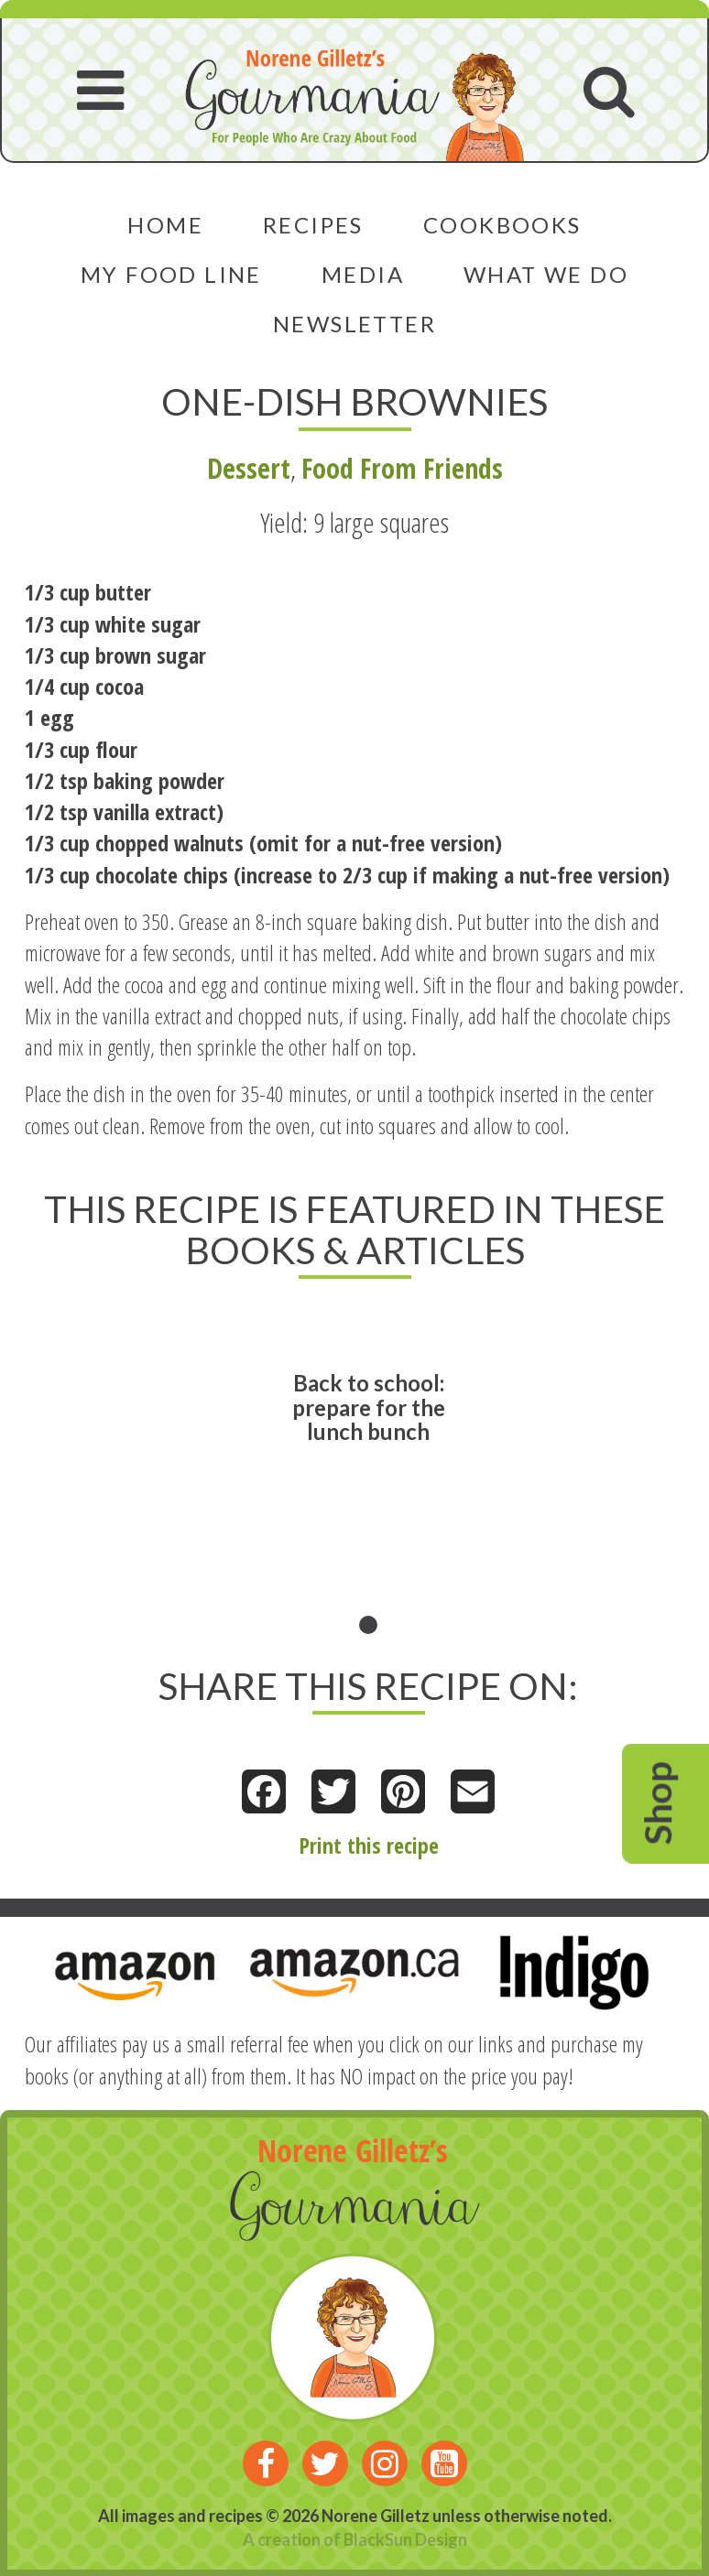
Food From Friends (402, 468)
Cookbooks (502, 224)
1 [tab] (368, 1625)
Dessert (248, 468)
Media (363, 274)
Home (165, 224)
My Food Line (171, 274)
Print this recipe (369, 1845)
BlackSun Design (405, 2539)
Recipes (313, 224)
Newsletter (354, 323)
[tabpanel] (368, 1470)
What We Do (546, 274)
